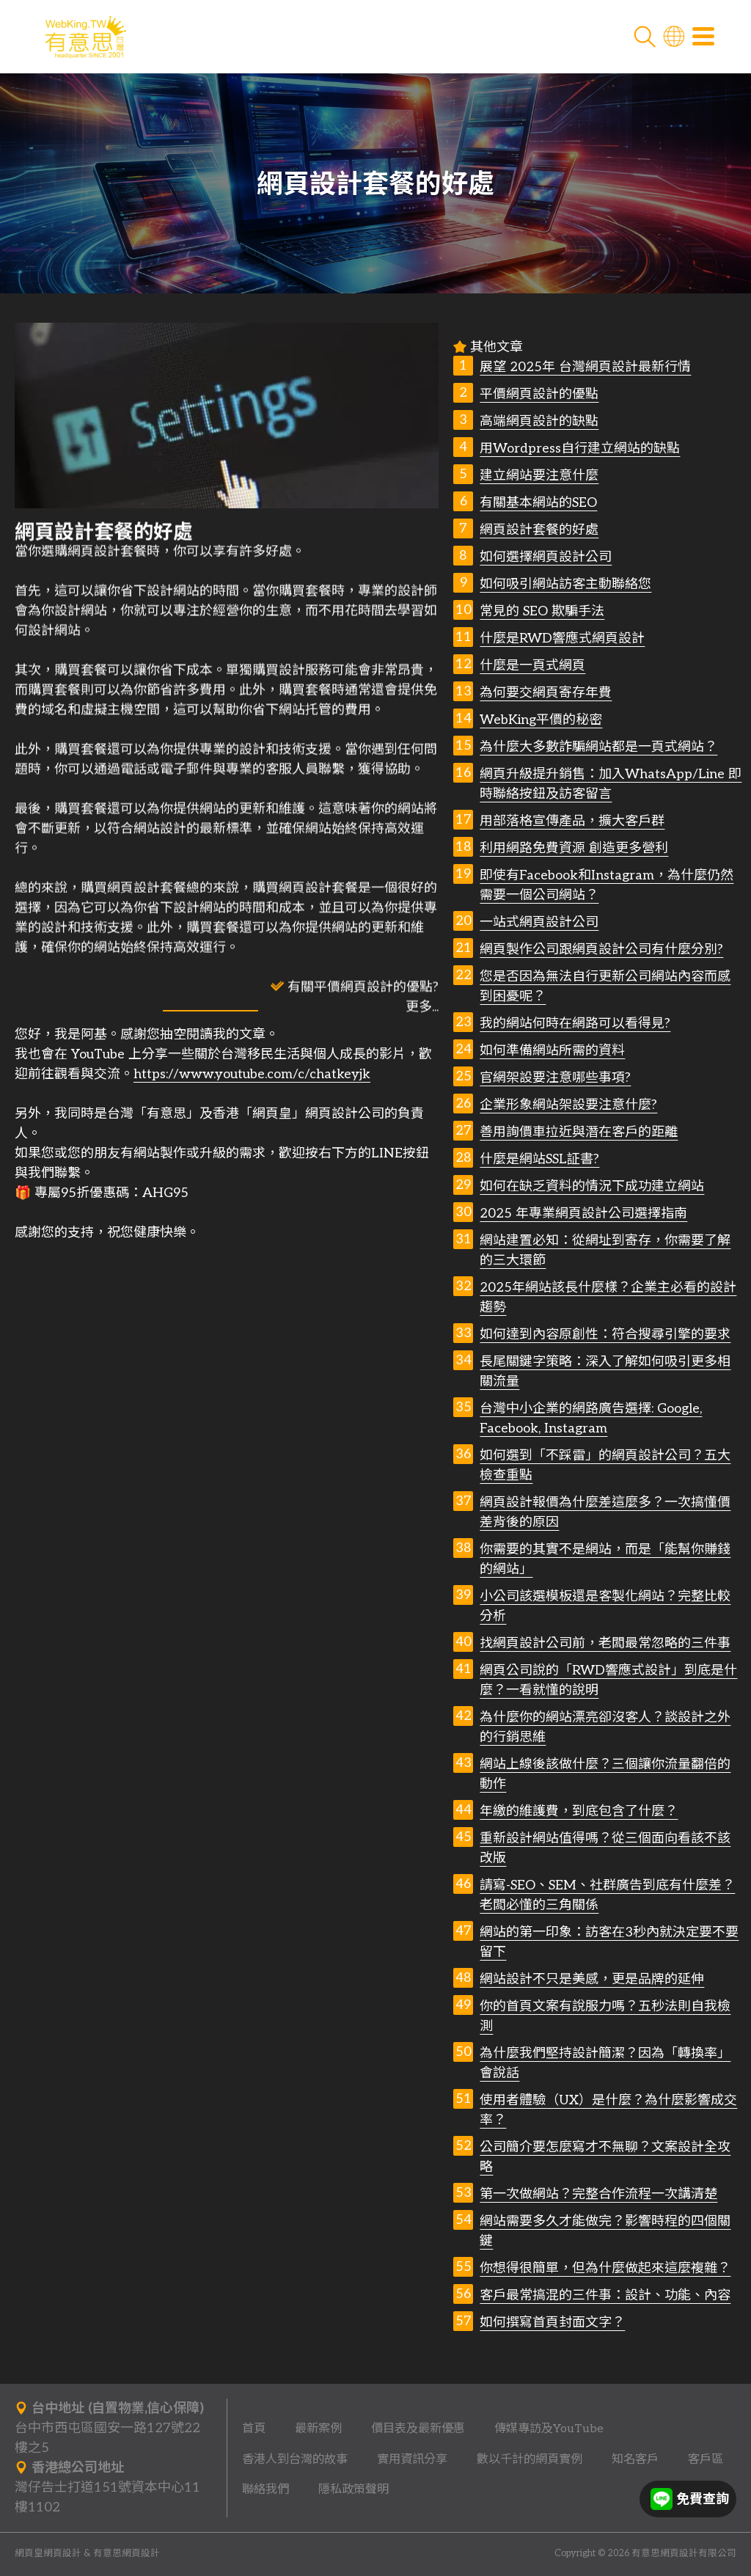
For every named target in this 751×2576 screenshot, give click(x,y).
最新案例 (318, 2428)
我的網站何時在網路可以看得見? (575, 1023)
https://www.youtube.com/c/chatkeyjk (251, 1074)
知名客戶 (635, 2459)
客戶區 (705, 2459)
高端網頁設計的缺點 (539, 421)
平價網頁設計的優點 (539, 394)
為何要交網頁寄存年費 (546, 692)
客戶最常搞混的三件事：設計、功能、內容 (605, 2295)
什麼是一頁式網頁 (532, 665)
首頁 (253, 2428)
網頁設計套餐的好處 (539, 530)
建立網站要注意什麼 (539, 475)
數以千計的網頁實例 (529, 2459)
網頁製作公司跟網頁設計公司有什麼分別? (601, 949)
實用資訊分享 (412, 2459)
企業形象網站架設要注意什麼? (568, 1105)
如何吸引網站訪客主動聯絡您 (565, 584)
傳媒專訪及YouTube (549, 2428)
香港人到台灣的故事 (295, 2459)
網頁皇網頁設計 (48, 2553)
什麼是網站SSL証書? (539, 1159)
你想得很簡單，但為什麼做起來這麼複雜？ (605, 2268)
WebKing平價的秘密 (541, 720)
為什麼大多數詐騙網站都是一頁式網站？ (598, 747)
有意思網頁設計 (126, 2553)
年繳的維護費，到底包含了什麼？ (579, 1811)
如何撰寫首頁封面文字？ (552, 2322)
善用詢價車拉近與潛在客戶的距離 (579, 1132)
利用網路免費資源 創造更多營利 (574, 848)
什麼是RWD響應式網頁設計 (562, 638)
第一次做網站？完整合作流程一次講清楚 (598, 2194)
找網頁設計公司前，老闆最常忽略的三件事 (605, 1643)
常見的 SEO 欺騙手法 (542, 611)
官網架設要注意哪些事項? (555, 1078)
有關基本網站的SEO (538, 503)
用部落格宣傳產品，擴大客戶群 (572, 821)
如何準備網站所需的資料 (552, 1050)
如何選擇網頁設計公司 (546, 557)
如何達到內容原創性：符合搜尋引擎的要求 (605, 1334)
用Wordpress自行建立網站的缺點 (580, 448)
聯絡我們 (265, 2489)
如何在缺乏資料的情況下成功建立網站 (592, 1186)
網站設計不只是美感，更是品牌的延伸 (592, 1979)
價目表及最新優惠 (418, 2428)
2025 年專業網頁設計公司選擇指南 (583, 1213)
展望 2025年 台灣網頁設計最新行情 (585, 367)
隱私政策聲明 (353, 2489)
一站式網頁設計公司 (539, 922)
